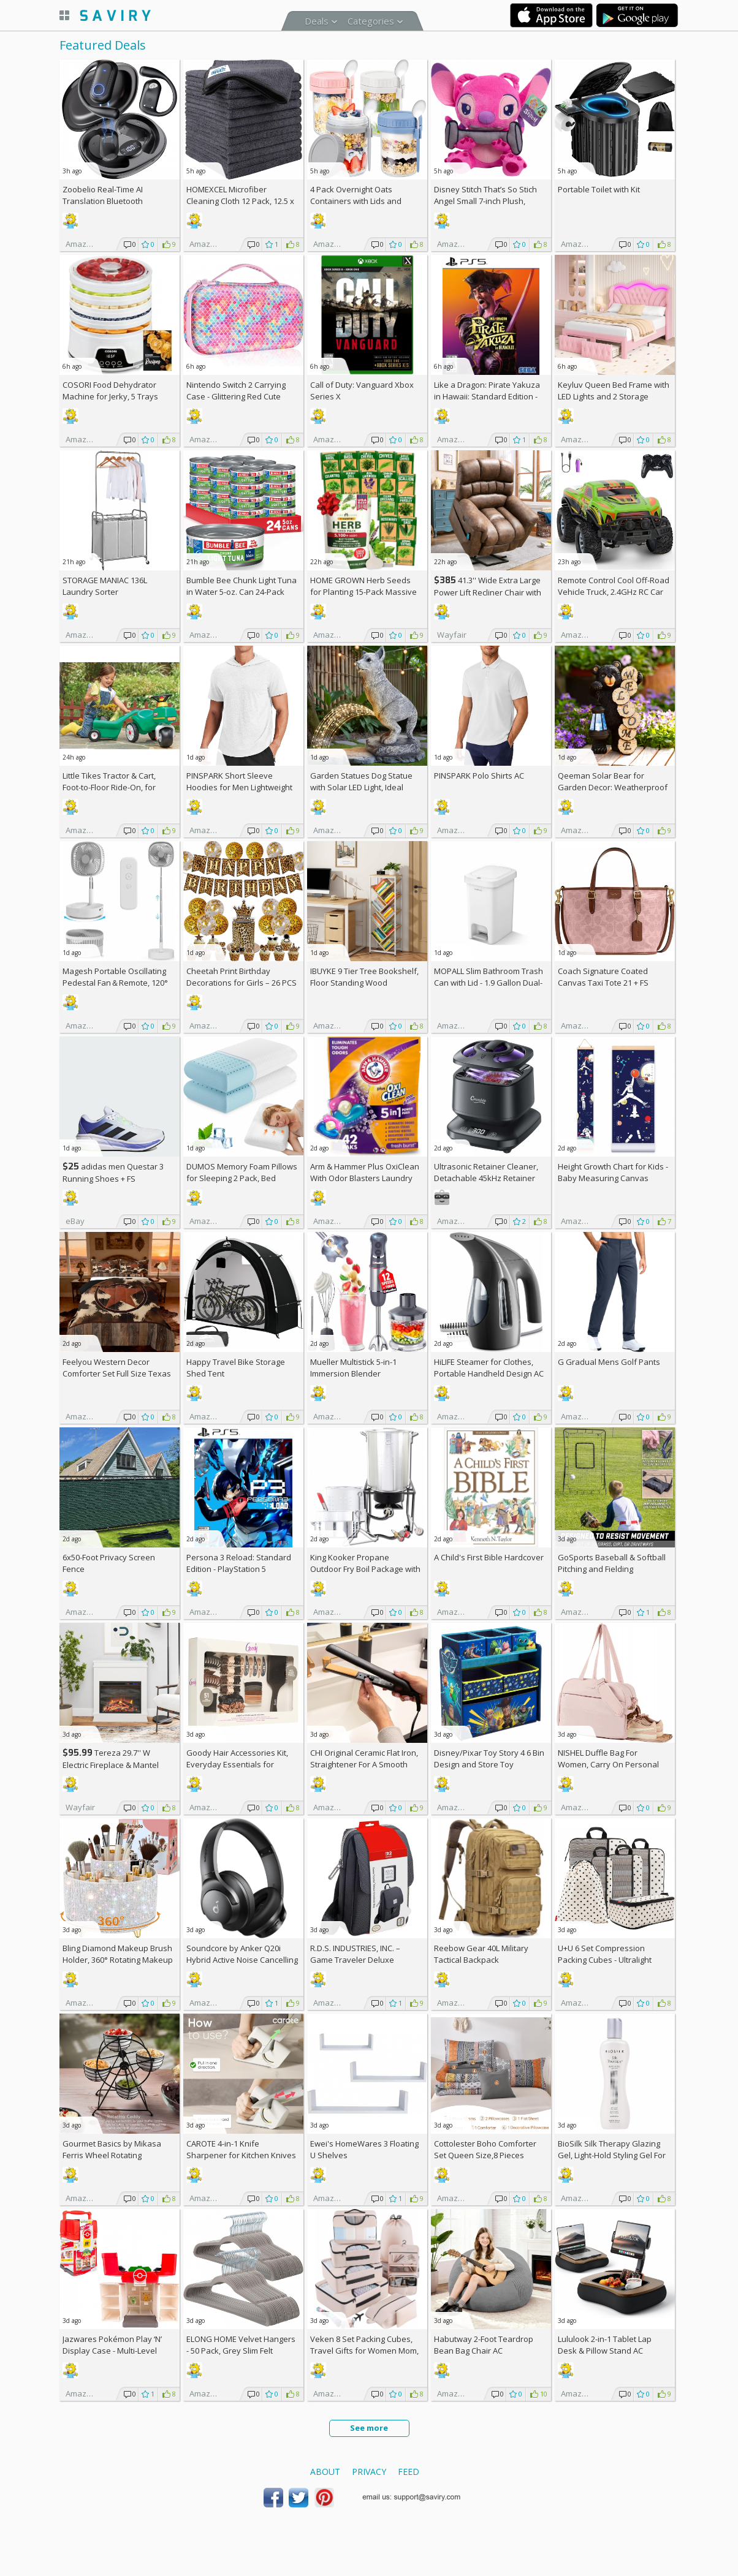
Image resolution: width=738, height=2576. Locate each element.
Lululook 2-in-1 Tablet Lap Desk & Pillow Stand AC (605, 2344)
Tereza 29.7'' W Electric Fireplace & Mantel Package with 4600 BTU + (113, 1764)
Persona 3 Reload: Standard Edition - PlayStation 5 (238, 1563)
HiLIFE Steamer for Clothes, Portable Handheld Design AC (489, 1367)
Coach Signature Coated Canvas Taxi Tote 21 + (603, 976)
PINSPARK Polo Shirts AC (479, 775)
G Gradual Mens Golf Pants (609, 1361)
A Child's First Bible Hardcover (489, 1557)
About (325, 2471)
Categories (371, 21)
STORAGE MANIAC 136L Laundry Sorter (105, 586)
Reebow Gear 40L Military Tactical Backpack (481, 1954)
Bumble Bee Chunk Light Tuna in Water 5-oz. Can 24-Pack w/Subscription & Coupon (241, 592)
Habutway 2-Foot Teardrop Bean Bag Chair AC (483, 2344)
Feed (408, 2471)
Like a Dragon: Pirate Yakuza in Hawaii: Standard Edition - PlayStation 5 (487, 396)
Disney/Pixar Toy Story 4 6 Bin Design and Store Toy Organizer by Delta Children (489, 1764)
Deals (317, 21)
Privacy (369, 2471)
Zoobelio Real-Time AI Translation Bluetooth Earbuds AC (103, 201)
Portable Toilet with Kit (599, 189)
